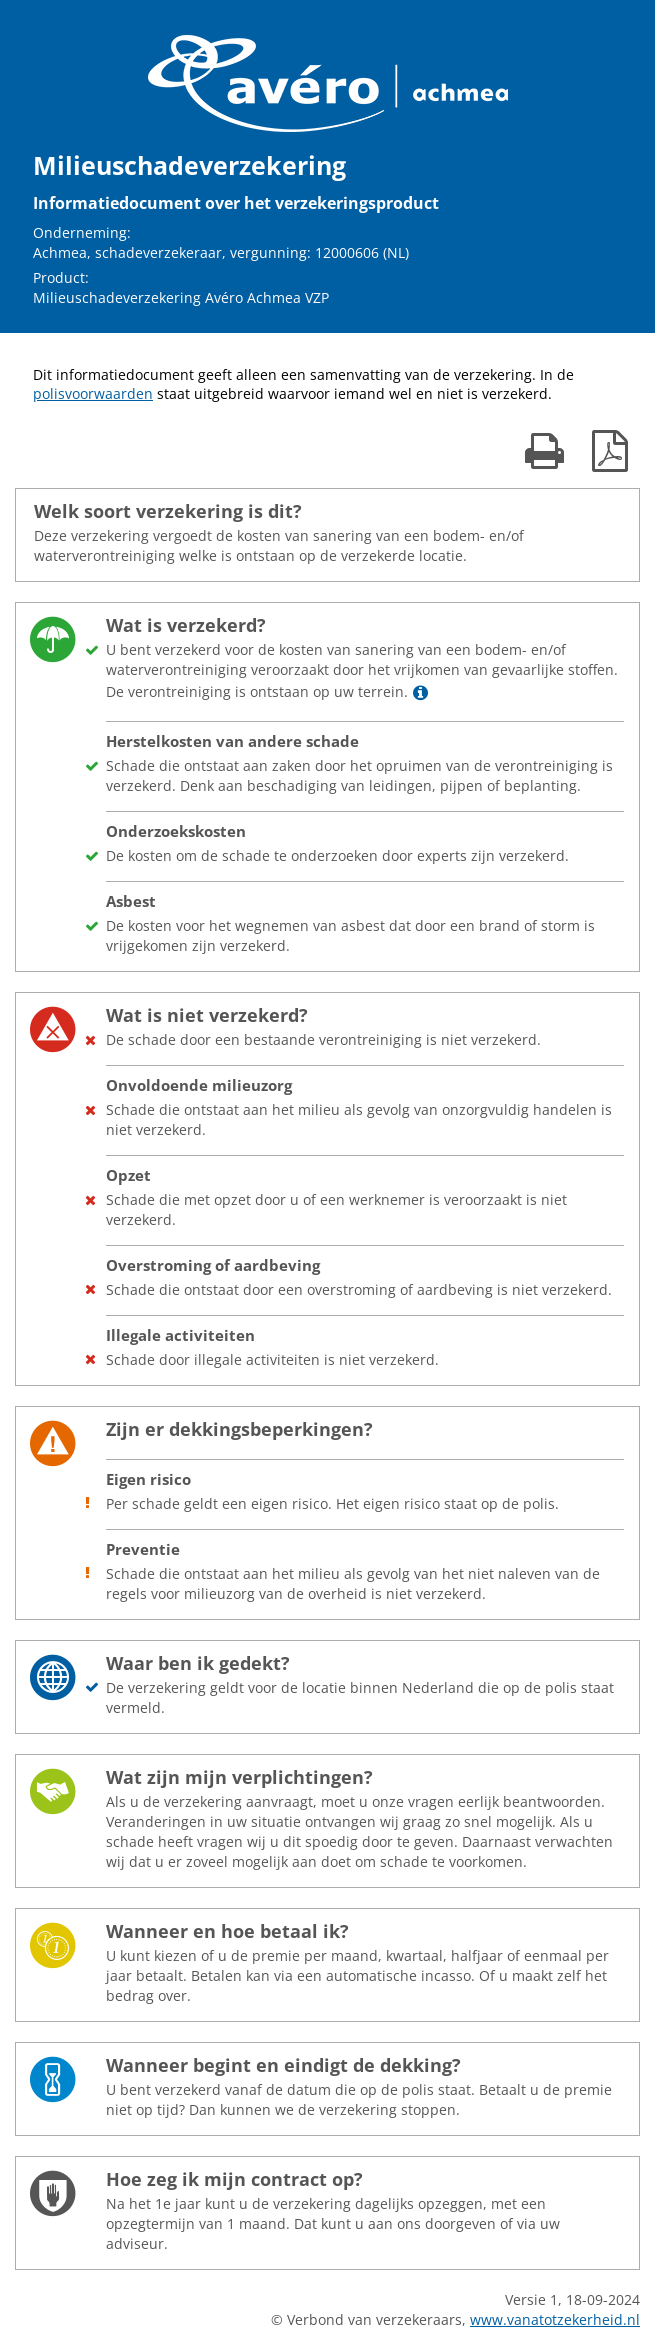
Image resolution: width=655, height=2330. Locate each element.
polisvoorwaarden (93, 393)
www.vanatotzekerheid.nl (555, 2319)
